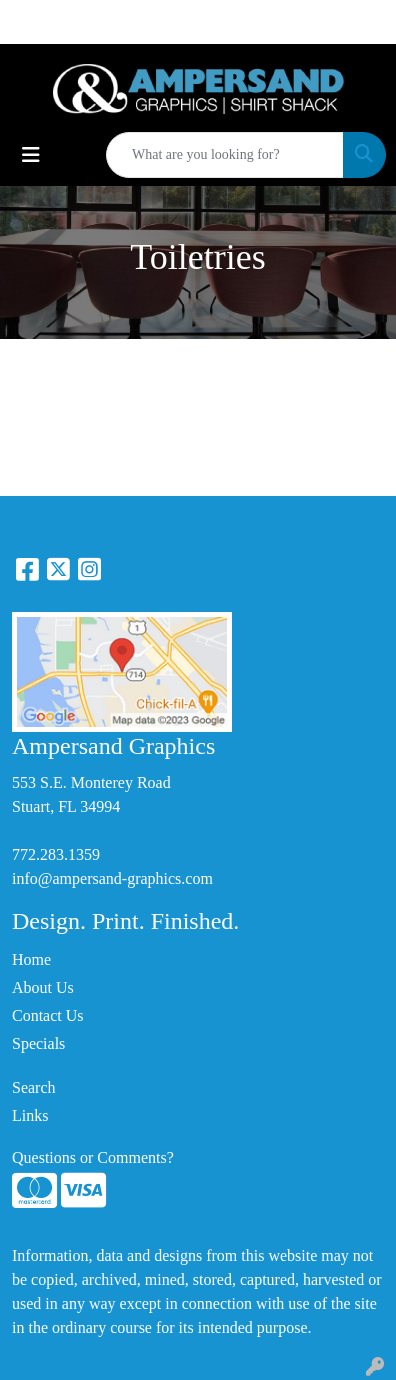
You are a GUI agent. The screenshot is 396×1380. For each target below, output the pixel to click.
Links (30, 1115)
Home (31, 959)
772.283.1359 (56, 854)
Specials (38, 1043)
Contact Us (48, 1015)
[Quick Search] (225, 155)
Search (34, 1087)
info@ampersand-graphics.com (112, 878)
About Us (43, 987)
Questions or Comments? (93, 1157)
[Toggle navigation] (31, 155)
